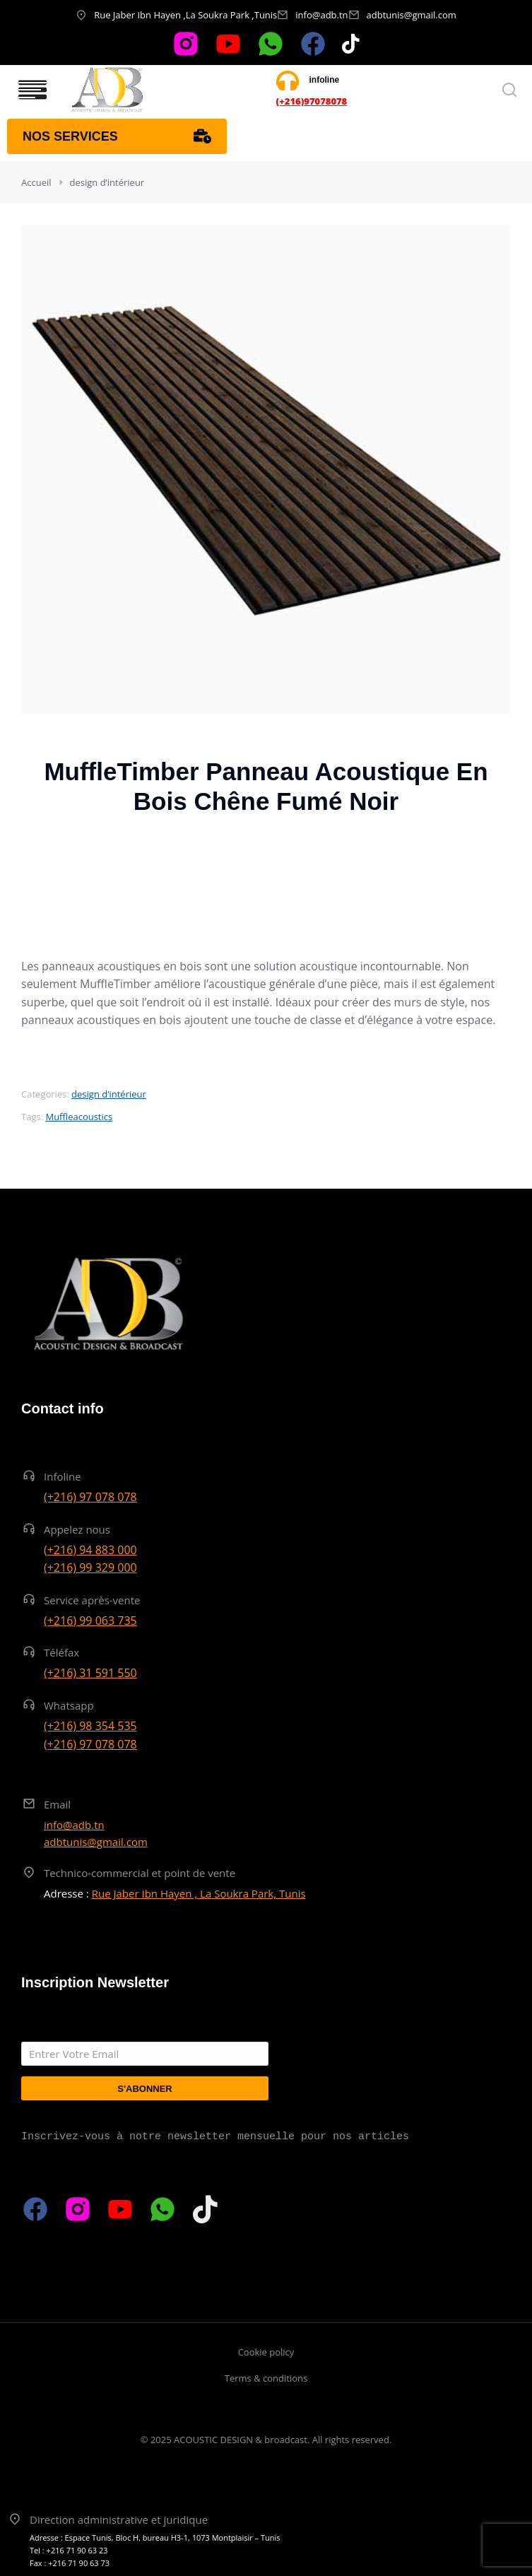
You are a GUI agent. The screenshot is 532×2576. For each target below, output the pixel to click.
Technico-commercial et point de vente (139, 1873)
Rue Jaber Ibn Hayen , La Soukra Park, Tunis (199, 1893)
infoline (324, 80)
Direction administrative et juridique (119, 2519)
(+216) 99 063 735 (90, 1620)
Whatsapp (69, 1705)
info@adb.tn (321, 14)
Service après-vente (92, 1600)
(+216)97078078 (312, 101)
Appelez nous (77, 1529)
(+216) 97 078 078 (90, 1497)
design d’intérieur (108, 1094)
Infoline (62, 1476)
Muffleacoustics (78, 1116)
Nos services (117, 136)
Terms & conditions (266, 2378)
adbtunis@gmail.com (411, 14)
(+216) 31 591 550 (90, 1673)
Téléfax (61, 1652)
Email (57, 1804)
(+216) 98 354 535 (90, 1726)
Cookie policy (266, 2352)
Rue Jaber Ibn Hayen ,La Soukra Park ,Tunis (185, 14)
